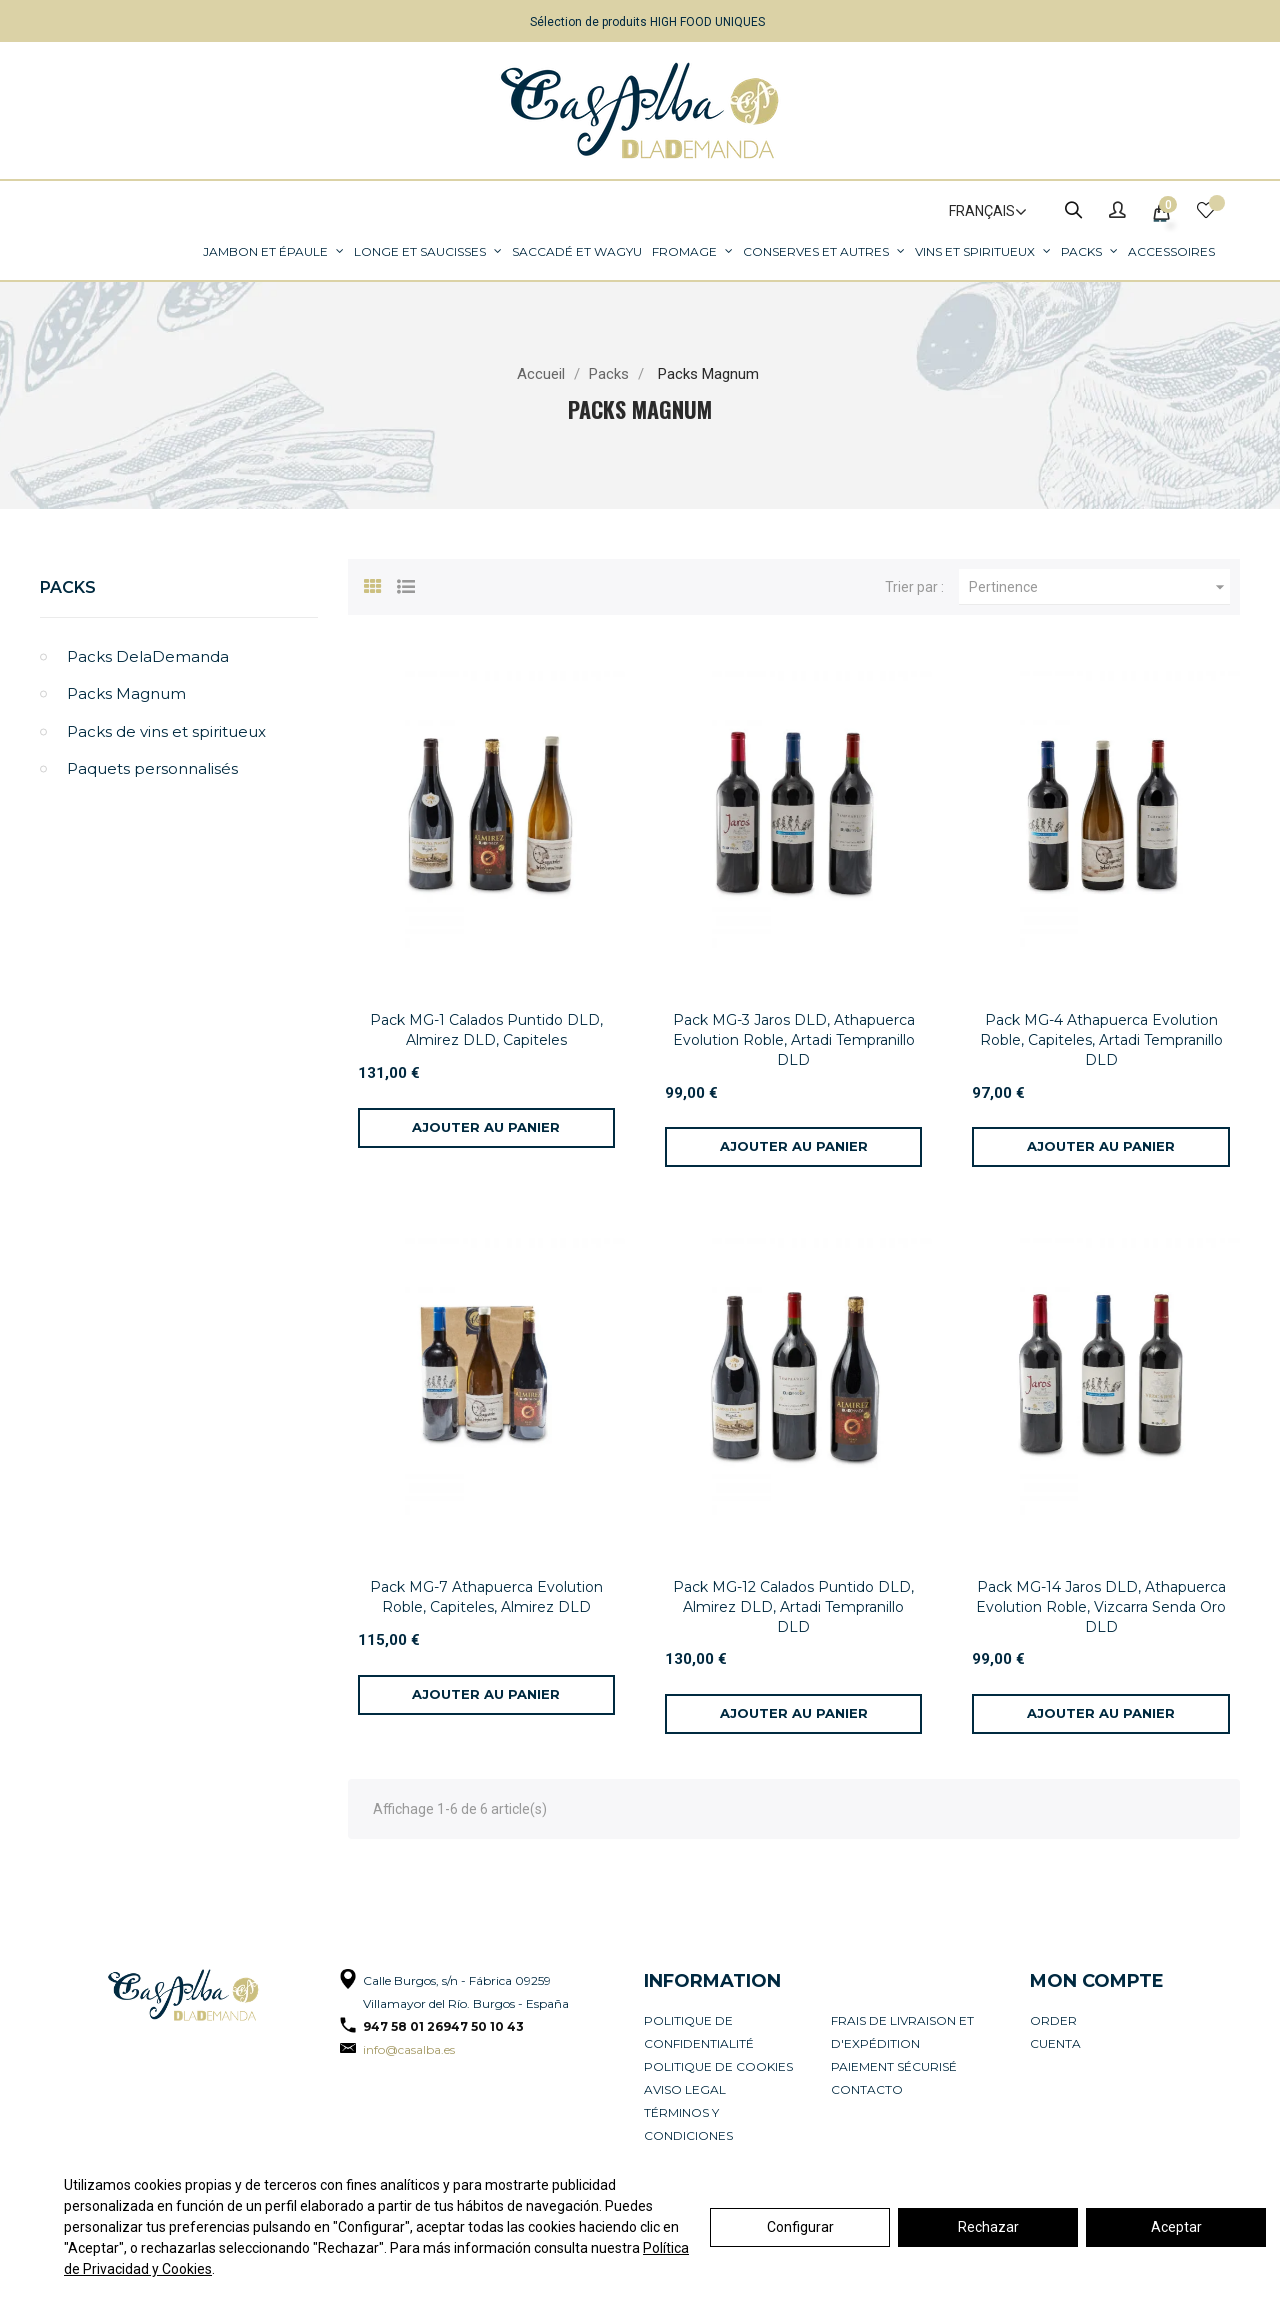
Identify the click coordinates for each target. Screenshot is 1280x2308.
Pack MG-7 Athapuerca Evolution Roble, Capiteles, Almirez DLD (486, 1597)
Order (1053, 2020)
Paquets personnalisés (152, 768)
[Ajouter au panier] (486, 1128)
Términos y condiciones (688, 2124)
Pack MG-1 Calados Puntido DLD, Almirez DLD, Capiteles (486, 1030)
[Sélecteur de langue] (979, 212)
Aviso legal (685, 2089)
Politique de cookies (718, 2066)
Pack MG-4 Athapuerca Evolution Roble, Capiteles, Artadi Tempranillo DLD (1101, 1040)
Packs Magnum (126, 693)
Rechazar (988, 2227)
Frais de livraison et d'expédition (902, 2032)
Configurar (800, 2227)
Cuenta (1055, 2043)
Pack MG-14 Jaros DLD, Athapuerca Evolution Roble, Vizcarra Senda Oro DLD (1101, 1607)
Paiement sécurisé (894, 2066)
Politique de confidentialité (699, 2032)
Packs (68, 587)
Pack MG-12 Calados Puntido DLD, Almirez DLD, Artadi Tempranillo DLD (793, 1607)
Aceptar (1176, 2227)
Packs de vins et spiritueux (166, 731)
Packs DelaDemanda (148, 656)
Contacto (867, 2089)
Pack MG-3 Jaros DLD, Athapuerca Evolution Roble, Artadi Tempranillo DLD (794, 1040)
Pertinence (1099, 587)
